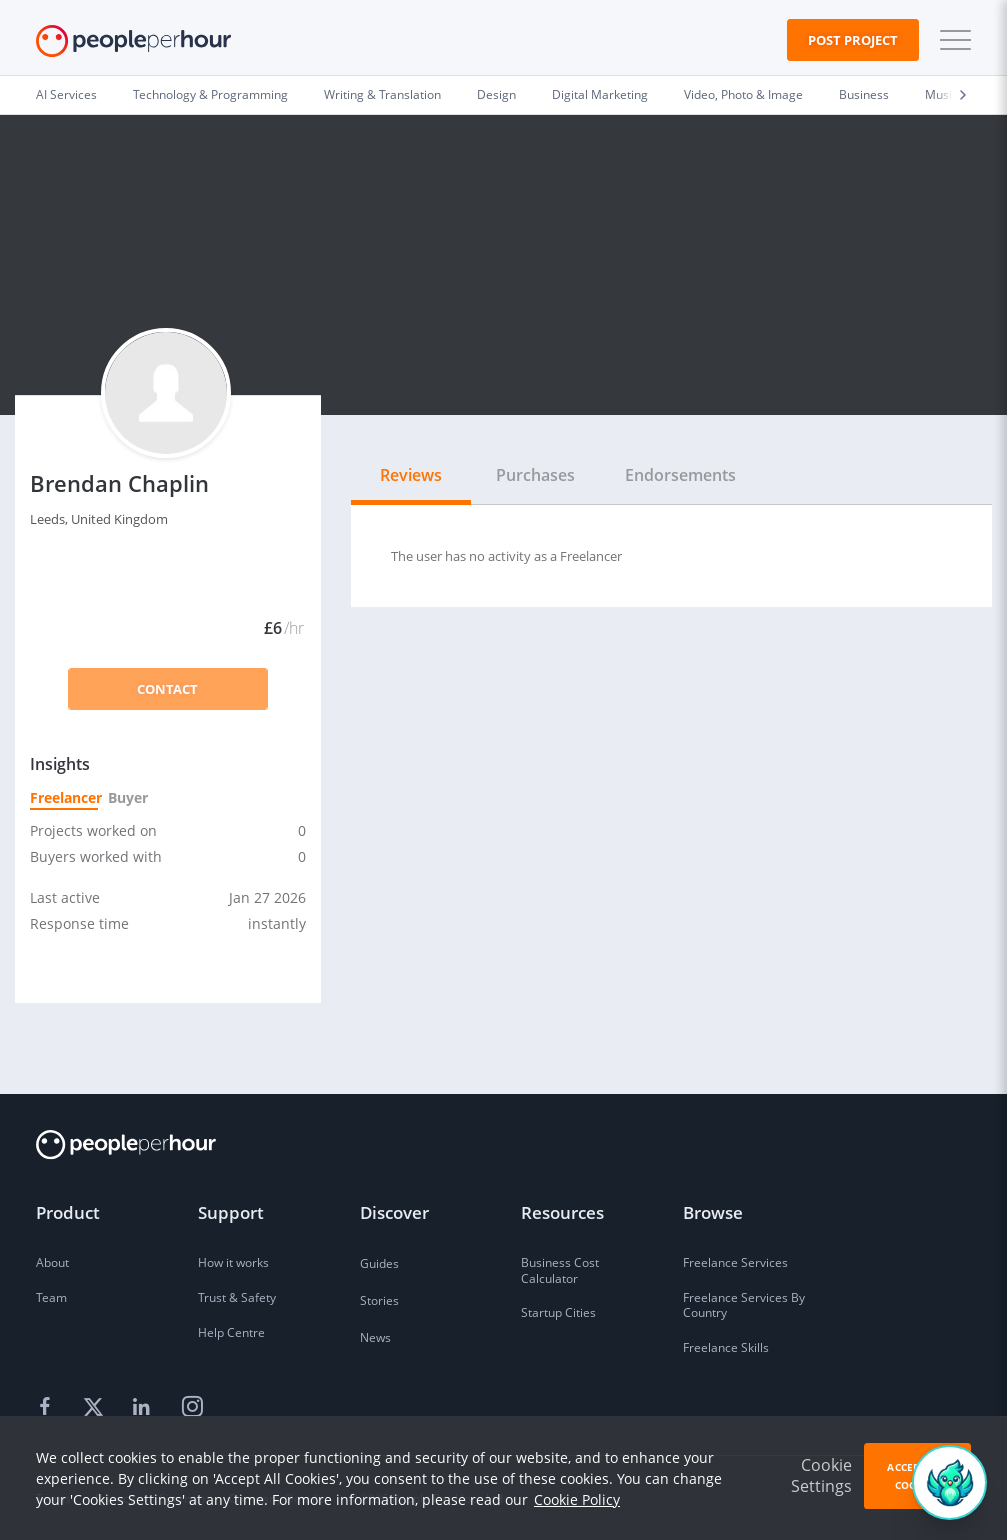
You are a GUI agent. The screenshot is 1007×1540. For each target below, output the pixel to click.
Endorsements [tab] (680, 475)
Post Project (853, 40)
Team (51, 1297)
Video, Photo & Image (743, 94)
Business (864, 94)
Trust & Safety (237, 1297)
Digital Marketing (600, 94)
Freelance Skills (726, 1347)
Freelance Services (735, 1262)
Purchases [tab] (535, 475)
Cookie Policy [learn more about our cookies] (577, 1499)
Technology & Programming (210, 94)
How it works (233, 1262)
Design (496, 94)
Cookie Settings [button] (821, 1475)
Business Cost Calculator (560, 1270)
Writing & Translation (382, 94)
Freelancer (64, 797)
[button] (951, 40)
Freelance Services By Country (744, 1305)
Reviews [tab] (411, 475)
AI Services (66, 94)
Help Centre (231, 1332)
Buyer (127, 797)
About (52, 1262)
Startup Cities (558, 1312)
